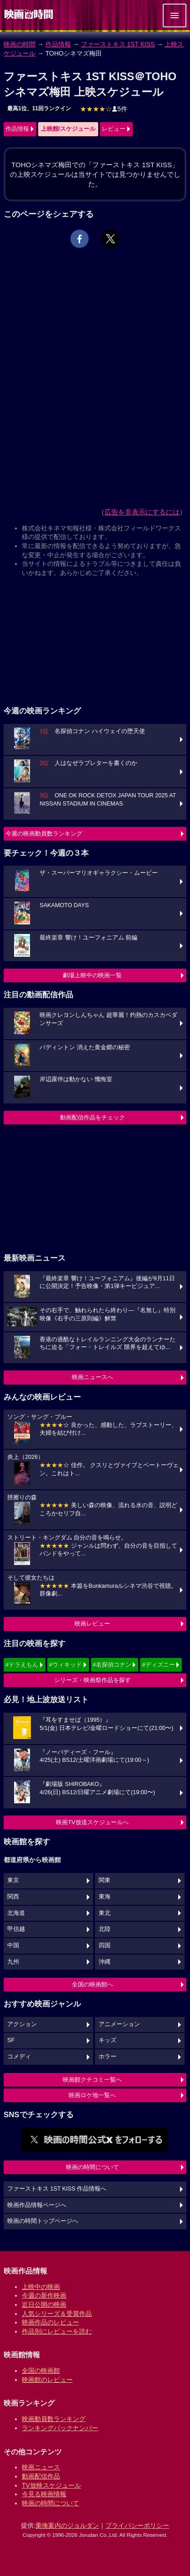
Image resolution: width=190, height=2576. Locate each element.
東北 (104, 1913)
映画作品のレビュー (50, 2322)
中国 (13, 1945)
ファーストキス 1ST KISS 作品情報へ (56, 2189)
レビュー (113, 128)
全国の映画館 (41, 2370)
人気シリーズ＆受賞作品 (57, 2313)
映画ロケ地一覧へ (92, 2095)
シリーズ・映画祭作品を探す (92, 1680)
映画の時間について (92, 2167)
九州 (13, 1962)
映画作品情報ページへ (36, 2205)
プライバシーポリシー (137, 2525)
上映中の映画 (41, 2286)
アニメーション (119, 2024)
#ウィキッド (65, 1664)
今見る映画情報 (44, 2494)
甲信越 (16, 1929)
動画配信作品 (41, 2476)
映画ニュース (41, 2467)
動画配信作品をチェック (92, 1117)
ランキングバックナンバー (60, 2428)
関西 (13, 1897)
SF (11, 2040)
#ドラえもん (21, 1664)
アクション (22, 2024)
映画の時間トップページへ (42, 2221)
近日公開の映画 (44, 2304)
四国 (104, 1945)
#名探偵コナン (112, 1664)
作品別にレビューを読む (57, 2331)
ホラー (107, 2056)
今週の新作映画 (44, 2295)
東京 (13, 1880)
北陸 (104, 1929)
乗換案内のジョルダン (67, 2525)
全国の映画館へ (92, 1984)
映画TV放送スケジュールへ (92, 1822)
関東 (104, 1880)
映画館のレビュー (47, 2379)
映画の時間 (19, 44)
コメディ (19, 2056)
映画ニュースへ (92, 1377)
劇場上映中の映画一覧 (92, 975)
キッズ (107, 2040)
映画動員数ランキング (53, 2418)
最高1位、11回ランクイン (39, 108)
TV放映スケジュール (51, 2485)
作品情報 (58, 44)
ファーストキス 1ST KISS (118, 44)
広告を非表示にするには (142, 512)
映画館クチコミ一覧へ (92, 2079)
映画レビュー (92, 1623)
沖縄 (104, 1962)
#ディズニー (158, 1664)
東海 (104, 1897)
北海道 (16, 1913)
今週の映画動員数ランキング (43, 833)
